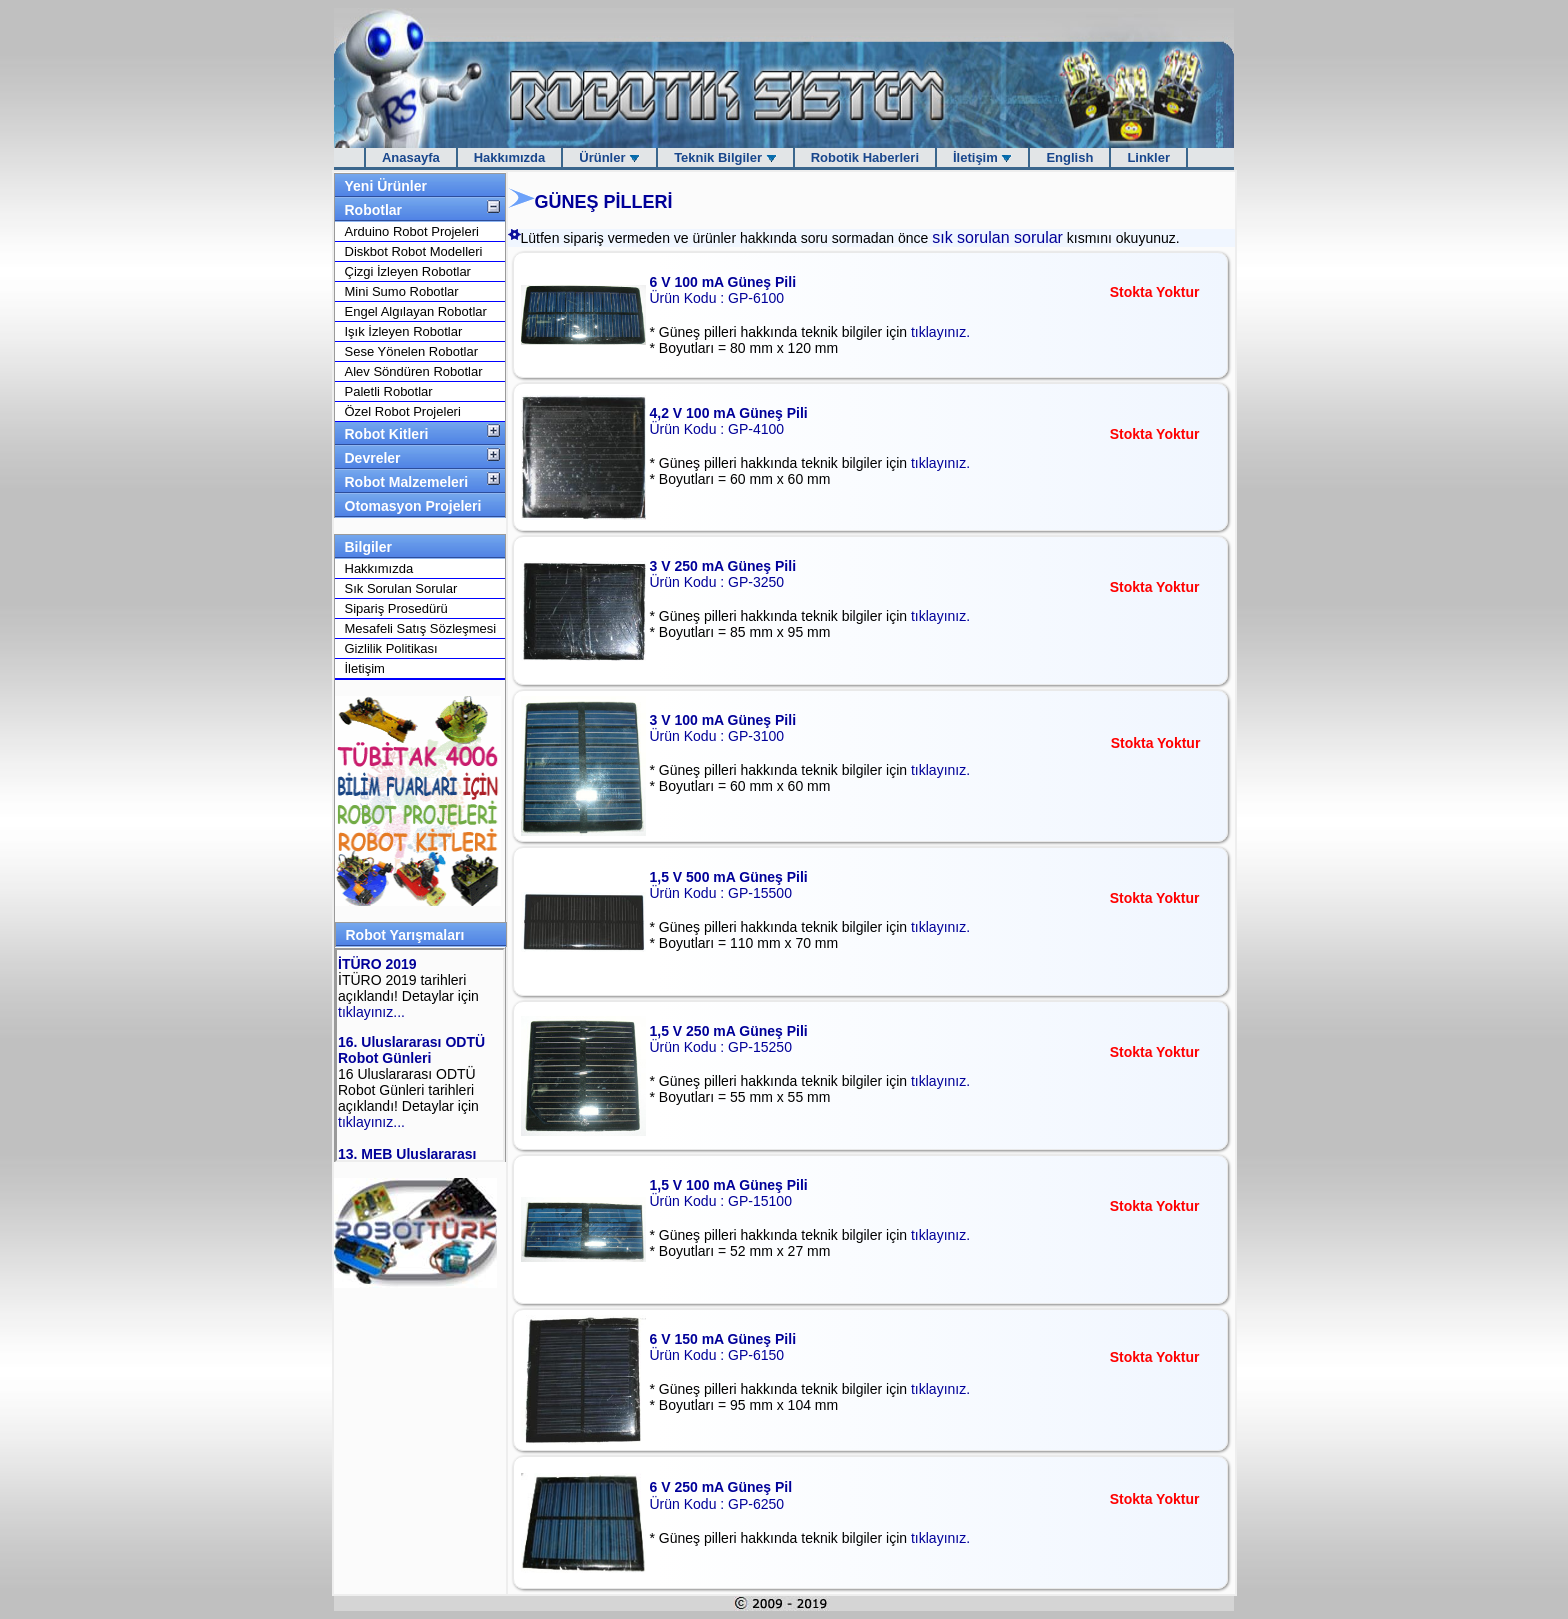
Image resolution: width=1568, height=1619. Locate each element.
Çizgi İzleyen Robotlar (408, 271)
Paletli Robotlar (389, 391)
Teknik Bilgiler (725, 157)
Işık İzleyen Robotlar (404, 331)
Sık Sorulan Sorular (401, 588)
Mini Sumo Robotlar (402, 291)
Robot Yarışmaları (405, 935)
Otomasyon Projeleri (413, 506)
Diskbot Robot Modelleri (414, 251)
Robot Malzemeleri (407, 482)
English (1069, 157)
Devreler (373, 458)
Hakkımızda (510, 157)
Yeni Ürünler (386, 186)
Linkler (1148, 157)
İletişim (982, 157)
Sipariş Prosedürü (396, 608)
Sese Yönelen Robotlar (411, 351)
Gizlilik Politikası (391, 648)
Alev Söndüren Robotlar (414, 371)
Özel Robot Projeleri (403, 411)
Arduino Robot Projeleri (412, 231)
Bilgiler (368, 547)
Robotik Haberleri (865, 157)
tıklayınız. (940, 332)
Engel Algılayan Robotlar (416, 311)
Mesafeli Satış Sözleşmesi (421, 628)
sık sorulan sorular (997, 237)
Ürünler (609, 157)
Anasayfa (411, 157)
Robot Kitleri (387, 434)
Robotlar (374, 210)
